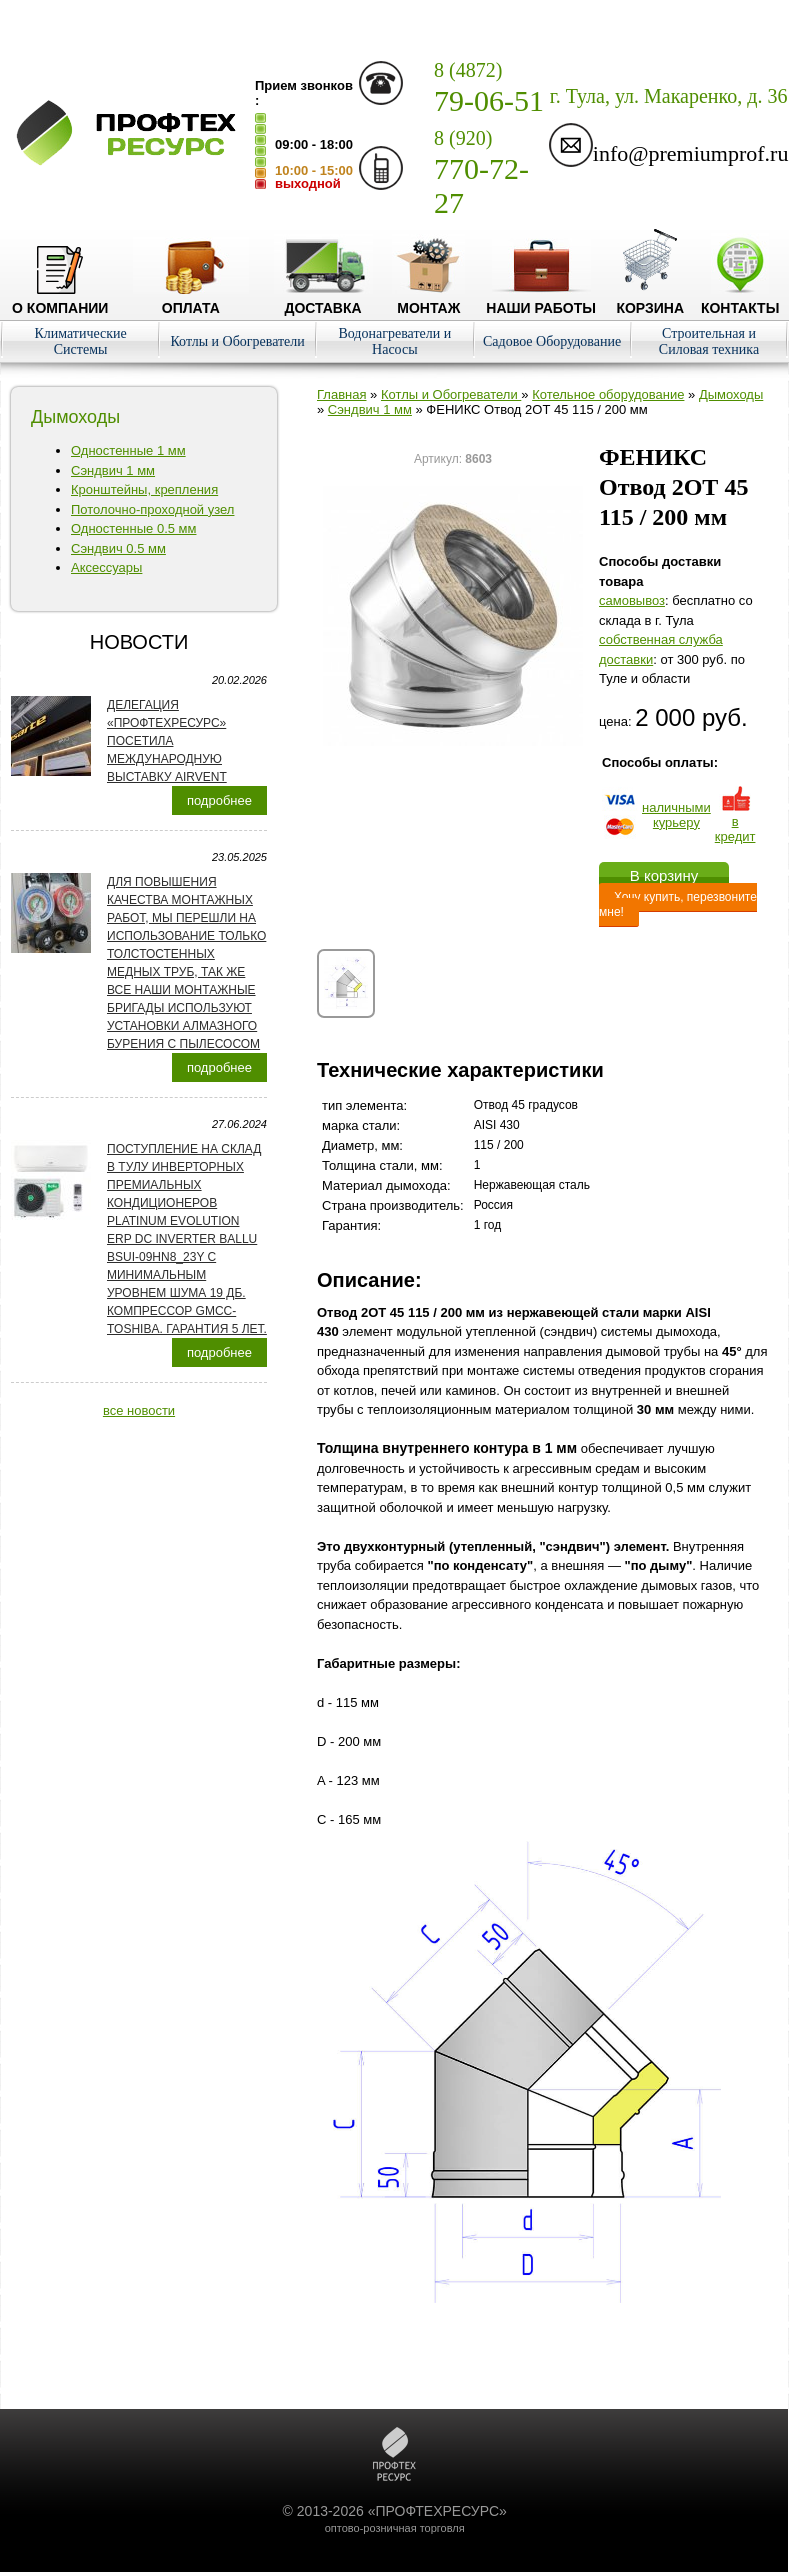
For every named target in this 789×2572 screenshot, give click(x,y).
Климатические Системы (80, 341)
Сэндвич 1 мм (113, 470)
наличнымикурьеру (676, 815)
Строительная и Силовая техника (709, 341)
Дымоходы (731, 394)
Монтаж (428, 300)
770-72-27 (481, 173)
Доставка (323, 300)
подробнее (219, 800)
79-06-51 (489, 88)
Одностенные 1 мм (128, 450)
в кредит (735, 821)
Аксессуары (106, 567)
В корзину (664, 875)
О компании (60, 300)
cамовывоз (632, 600)
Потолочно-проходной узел (152, 509)
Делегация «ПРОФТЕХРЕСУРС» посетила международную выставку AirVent (167, 741)
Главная (341, 394)
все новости (139, 1410)
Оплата (191, 300)
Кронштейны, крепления (144, 489)
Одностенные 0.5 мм (133, 528)
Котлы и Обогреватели (237, 341)
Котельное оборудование (608, 394)
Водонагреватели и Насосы (394, 341)
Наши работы (541, 300)
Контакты (740, 300)
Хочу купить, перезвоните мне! (678, 904)
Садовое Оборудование (552, 341)
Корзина (650, 300)
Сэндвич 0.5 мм (118, 548)
